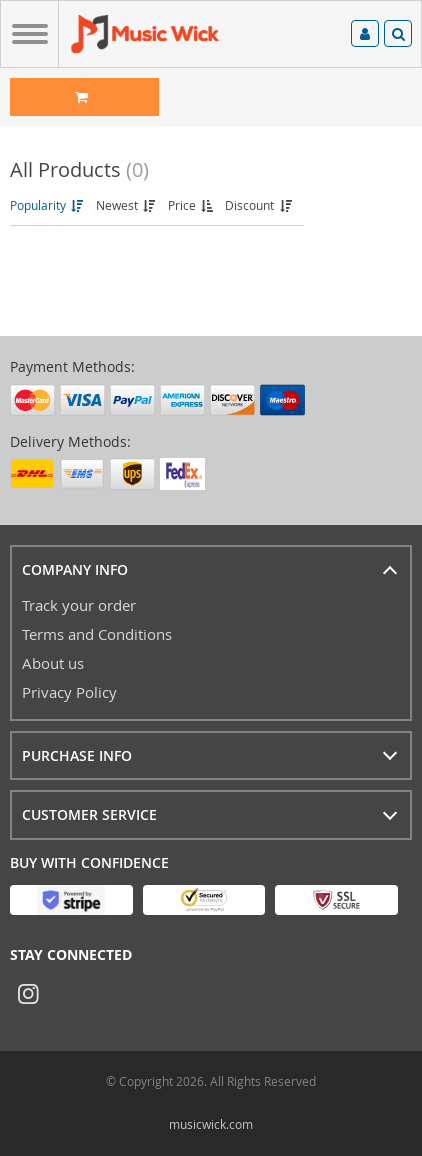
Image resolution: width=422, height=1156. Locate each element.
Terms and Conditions (97, 634)
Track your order (79, 605)
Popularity (48, 205)
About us (53, 663)
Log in (365, 34)
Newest (127, 205)
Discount (259, 205)
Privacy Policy (69, 692)
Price (192, 205)
